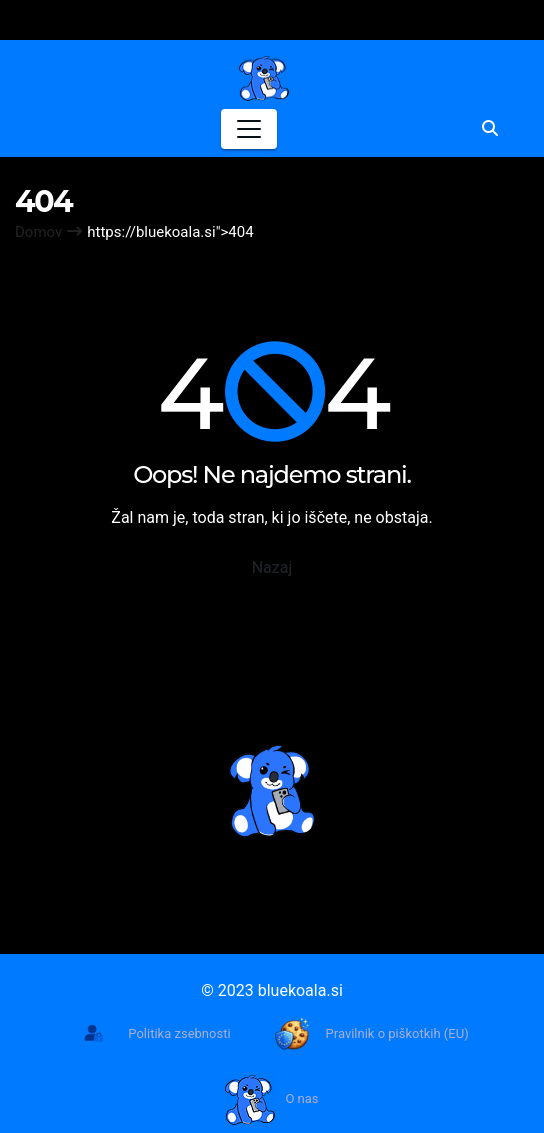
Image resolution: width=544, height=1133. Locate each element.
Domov (38, 232)
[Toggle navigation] (249, 129)
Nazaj (272, 567)
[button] (490, 128)
